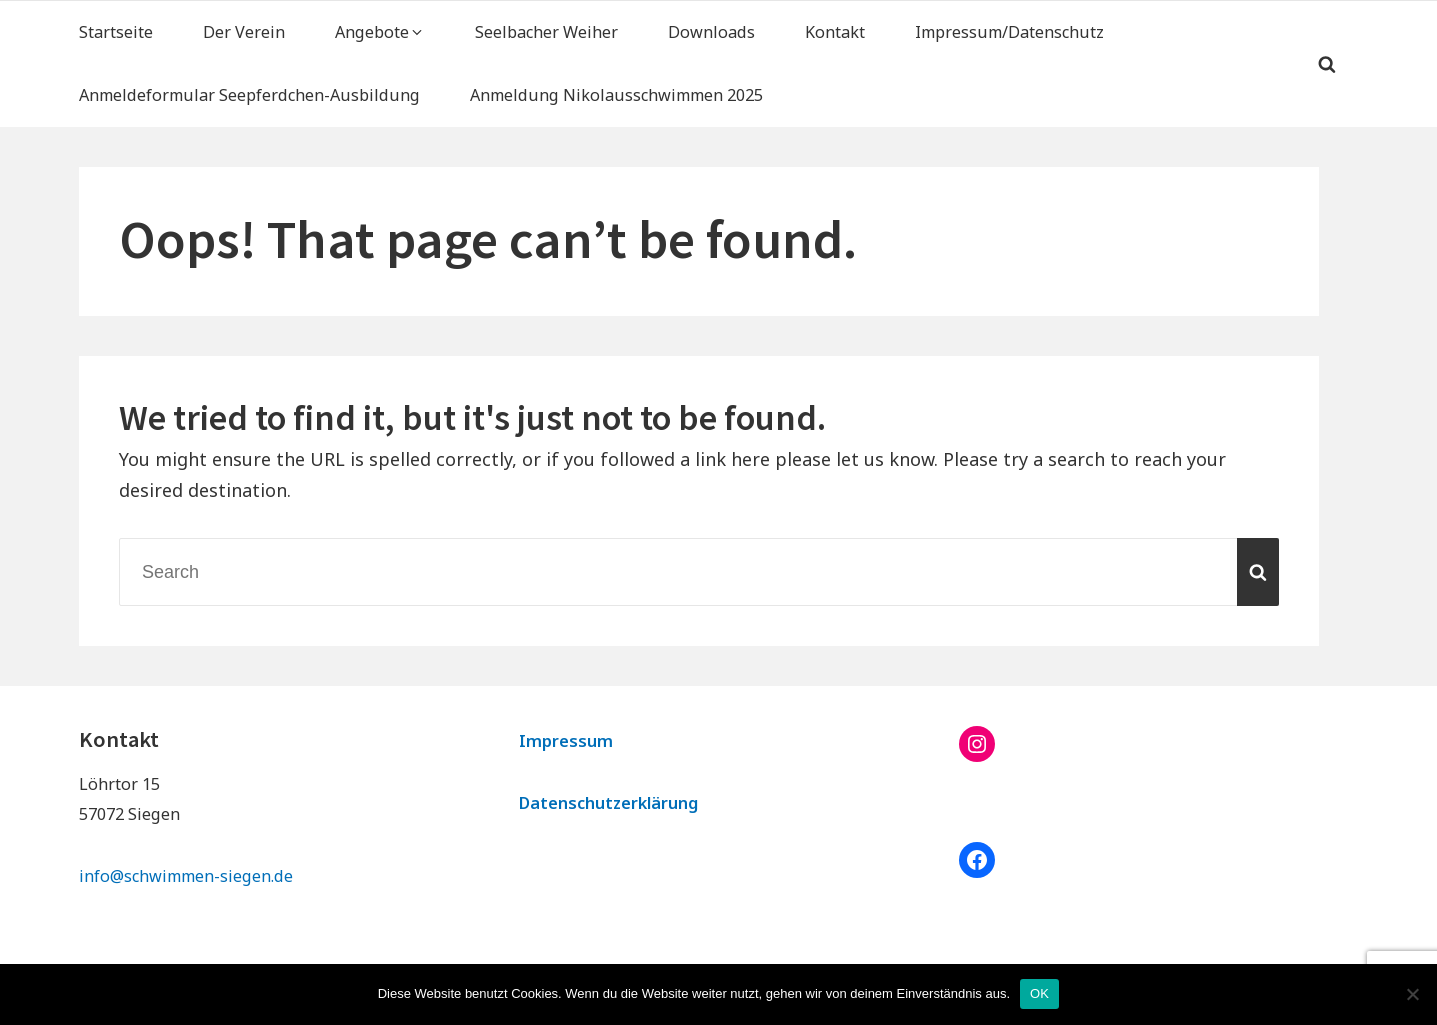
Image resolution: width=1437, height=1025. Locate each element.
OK (1039, 993)
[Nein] (1412, 994)
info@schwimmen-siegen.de (186, 876)
